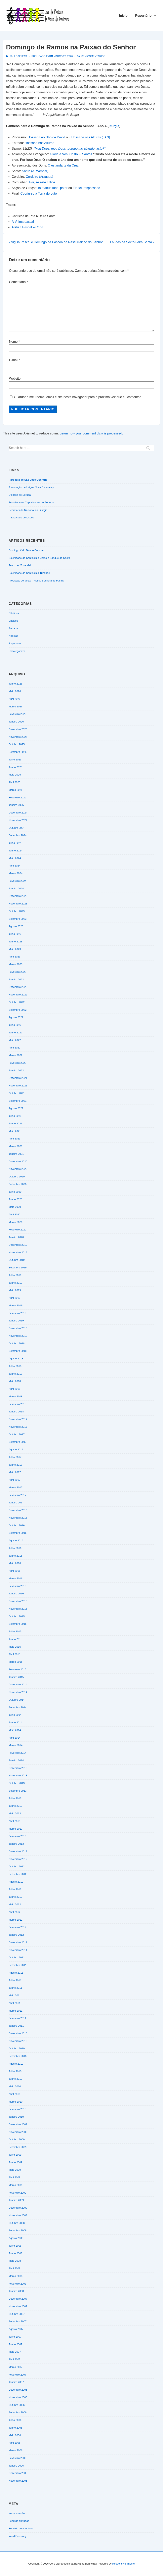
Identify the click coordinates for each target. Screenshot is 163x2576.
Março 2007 (16, 2367)
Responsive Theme (123, 2563)
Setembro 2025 (18, 751)
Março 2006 (16, 2450)
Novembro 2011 (18, 1950)
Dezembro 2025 (18, 729)
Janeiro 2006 (16, 2465)
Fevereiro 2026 (17, 713)
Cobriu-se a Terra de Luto (39, 193)
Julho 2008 (15, 2245)
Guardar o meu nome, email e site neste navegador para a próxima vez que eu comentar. (77, 397)
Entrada (13, 628)
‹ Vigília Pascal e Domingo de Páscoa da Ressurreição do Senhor (56, 242)
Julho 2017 (15, 1457)
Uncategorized (17, 651)
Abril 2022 (15, 1047)
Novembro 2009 (18, 2132)
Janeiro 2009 (16, 2200)
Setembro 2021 (18, 1100)
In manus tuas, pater (53, 188)
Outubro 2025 (17, 744)
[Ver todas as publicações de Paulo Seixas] (17, 56)
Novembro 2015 (18, 1608)
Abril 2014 (15, 1737)
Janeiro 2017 (16, 1502)
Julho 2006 (15, 2420)
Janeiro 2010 (16, 2116)
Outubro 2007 (17, 2313)
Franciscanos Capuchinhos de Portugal (31, 502)
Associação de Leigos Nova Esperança (31, 487)
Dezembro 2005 (18, 2473)
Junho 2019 (15, 1282)
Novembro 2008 (18, 2215)
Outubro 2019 (17, 1259)
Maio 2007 (15, 2351)
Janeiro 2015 (16, 1677)
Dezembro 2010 (18, 2033)
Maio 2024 (15, 858)
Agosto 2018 (16, 1358)
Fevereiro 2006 (17, 2458)
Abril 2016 (15, 1570)
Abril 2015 (15, 1654)
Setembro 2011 (18, 1965)
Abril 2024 (15, 865)
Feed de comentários (21, 2528)
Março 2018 (16, 1396)
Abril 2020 (15, 1214)
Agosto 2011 (16, 1972)
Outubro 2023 (17, 911)
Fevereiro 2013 (17, 1836)
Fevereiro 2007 (17, 2374)
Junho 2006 (15, 2427)
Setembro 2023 (18, 918)
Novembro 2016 (18, 1517)
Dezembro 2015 (18, 1601)
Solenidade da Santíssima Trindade (29, 572)
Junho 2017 (15, 1464)
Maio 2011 (15, 1995)
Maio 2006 (15, 2435)
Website (15, 378)
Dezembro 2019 (18, 1244)
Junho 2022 (15, 1032)
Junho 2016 (15, 1555)
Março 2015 (16, 1661)
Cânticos (14, 613)
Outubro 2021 (17, 1093)
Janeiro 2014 (16, 1760)
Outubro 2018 (17, 1343)
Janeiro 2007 (16, 2382)
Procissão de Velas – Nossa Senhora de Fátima (36, 580)
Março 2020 (16, 1222)
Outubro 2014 (17, 1699)
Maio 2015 (15, 1646)
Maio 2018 (15, 1381)
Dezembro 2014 (18, 1684)
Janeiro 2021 (16, 1153)
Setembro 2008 (18, 2230)
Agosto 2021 (16, 1108)
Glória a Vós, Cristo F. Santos (71, 154)
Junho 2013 (15, 1805)
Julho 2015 (15, 1631)
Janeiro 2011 (16, 2025)
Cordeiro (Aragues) (39, 176)
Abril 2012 (15, 1912)
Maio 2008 (15, 2260)
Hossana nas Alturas (40, 143)
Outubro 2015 (17, 1616)
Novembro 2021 (18, 1085)
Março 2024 (16, 873)
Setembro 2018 (18, 1350)
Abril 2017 (15, 1479)
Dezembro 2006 (18, 2389)
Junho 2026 (15, 683)
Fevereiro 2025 (17, 797)
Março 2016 (16, 1578)
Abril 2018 (15, 1388)
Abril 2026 (15, 698)
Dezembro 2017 (18, 1419)
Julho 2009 (15, 2154)
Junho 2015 (15, 1639)
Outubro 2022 (17, 1002)
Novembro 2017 (18, 1426)
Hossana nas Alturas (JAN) (91, 137)
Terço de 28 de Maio (20, 565)
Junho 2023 (15, 941)
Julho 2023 (15, 933)
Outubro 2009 (17, 2139)
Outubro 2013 (17, 1783)
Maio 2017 (15, 1472)
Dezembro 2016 (18, 1510)
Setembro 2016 (18, 1532)
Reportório (146, 14)
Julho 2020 (15, 1191)
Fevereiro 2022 (17, 1062)
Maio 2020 (15, 1206)
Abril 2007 (15, 2359)
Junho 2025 (15, 767)
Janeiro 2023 (16, 979)
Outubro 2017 (17, 1434)
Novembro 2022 (18, 994)
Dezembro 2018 (18, 1328)
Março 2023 (16, 964)
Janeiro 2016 (16, 1593)
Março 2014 (16, 1745)
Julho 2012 (15, 1889)
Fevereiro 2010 (17, 2109)
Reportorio (15, 643)
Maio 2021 (15, 1131)
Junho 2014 (15, 1722)
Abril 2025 (15, 782)
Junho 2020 (15, 1199)
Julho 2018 (15, 1366)
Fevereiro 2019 (17, 1313)
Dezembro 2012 (18, 1851)
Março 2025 (16, 789)
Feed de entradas (19, 2520)
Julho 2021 (15, 1115)
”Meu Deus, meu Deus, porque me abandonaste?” (69, 148)
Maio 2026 (15, 691)
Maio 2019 (15, 1290)
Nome (13, 341)
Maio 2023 (15, 949)
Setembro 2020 (18, 1184)
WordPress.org (17, 2536)
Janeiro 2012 (16, 1934)
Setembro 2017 (18, 1441)
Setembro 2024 (18, 835)
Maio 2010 (15, 2086)
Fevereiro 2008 (17, 2283)
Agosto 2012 (16, 1881)
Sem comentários (93, 56)
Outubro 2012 (17, 1866)
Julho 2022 (15, 1024)
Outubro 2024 (17, 827)
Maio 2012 (15, 1904)
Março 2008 (16, 2276)
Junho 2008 (15, 2253)
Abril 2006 (15, 2442)
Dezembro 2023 (18, 895)
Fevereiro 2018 (17, 1404)
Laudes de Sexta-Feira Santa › (132, 242)
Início (123, 15)
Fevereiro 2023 (17, 971)
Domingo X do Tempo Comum (26, 550)
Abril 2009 (15, 2177)
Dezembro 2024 (18, 812)
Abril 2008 (15, 2268)
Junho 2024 (15, 850)
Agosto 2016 (16, 1540)
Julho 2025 (15, 759)
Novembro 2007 (18, 2306)
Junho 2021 (15, 1123)
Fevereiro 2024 (17, 880)
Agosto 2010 (16, 2063)
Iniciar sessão (17, 2513)
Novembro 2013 (18, 1775)
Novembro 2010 (18, 2041)
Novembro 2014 (18, 1692)
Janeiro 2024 (16, 888)
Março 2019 (16, 1305)
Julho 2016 (15, 1548)
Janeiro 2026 (16, 721)
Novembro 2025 (18, 736)
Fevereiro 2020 (17, 1229)
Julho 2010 (15, 2071)
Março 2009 (16, 2185)
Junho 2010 (15, 2078)
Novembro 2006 (18, 2397)
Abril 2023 (15, 956)
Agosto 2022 (16, 1017)
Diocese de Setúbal (20, 494)
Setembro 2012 (18, 1874)
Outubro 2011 (17, 1957)
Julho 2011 (15, 1980)
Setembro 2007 (18, 2321)
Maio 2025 (15, 774)
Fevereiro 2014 (17, 1752)
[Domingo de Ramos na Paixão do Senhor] (63, 56)
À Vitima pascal (23, 221)
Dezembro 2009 (18, 2124)
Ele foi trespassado (86, 188)
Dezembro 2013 (18, 1768)
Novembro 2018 (18, 1335)
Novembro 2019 (18, 1252)
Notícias (13, 635)
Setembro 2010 (18, 2056)
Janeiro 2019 (16, 1320)
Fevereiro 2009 (17, 2192)
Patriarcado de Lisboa (21, 517)
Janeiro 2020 (16, 1237)
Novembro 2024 (18, 820)
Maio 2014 (15, 1730)
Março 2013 (16, 1828)
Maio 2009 (15, 2169)
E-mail (13, 360)
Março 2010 (16, 2101)
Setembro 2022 (18, 1009)
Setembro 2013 (18, 1790)
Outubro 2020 (17, 1176)
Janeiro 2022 (16, 1070)
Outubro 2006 (17, 2404)
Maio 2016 (15, 1563)
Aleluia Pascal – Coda (27, 227)
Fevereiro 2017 (17, 1495)
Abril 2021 (15, 1138)
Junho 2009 (15, 2162)
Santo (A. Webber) (35, 171)
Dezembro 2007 (18, 2298)
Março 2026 (16, 706)
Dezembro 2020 (18, 1161)
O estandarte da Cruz (63, 165)
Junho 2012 (15, 1896)
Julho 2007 (15, 2336)
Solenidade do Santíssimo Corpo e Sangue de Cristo (39, 557)
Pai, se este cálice (42, 182)
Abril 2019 (15, 1297)
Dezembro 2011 (18, 1942)
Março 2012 (16, 1919)
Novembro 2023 (18, 903)
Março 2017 (16, 1487)
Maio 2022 (15, 1040)
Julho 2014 (15, 1714)
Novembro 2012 (18, 1859)
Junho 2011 (15, 1987)
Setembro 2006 (18, 2412)
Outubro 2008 (17, 2222)
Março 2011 (16, 2010)
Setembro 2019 (18, 1267)
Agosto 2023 (16, 926)
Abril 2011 (15, 2003)
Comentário (18, 282)
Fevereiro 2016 (17, 1586)
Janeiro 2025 (16, 804)
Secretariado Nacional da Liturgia (28, 510)
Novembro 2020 (18, 1168)
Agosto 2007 (16, 2329)
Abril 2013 (15, 1821)
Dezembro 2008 (18, 2207)
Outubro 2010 (17, 2048)
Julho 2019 (15, 1275)
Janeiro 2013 (16, 1843)
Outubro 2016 (17, 1525)
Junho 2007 (15, 2344)
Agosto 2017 (16, 1449)
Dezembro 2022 (18, 986)
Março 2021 (16, 1146)
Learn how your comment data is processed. (91, 433)
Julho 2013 (15, 1798)
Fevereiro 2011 (17, 2018)
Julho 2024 (15, 842)
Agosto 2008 (16, 2238)
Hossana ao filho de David (47, 137)
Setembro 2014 (18, 1707)
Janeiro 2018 (16, 1411)
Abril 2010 (15, 2094)
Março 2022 (16, 1055)
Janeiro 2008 (16, 2291)
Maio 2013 (15, 1813)
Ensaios (13, 620)
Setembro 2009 (18, 2147)
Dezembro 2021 (18, 1077)
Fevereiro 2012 (17, 1927)
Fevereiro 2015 (17, 1669)
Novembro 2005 (18, 2480)
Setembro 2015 (18, 1623)
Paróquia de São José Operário (28, 479)
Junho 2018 (15, 1373)
